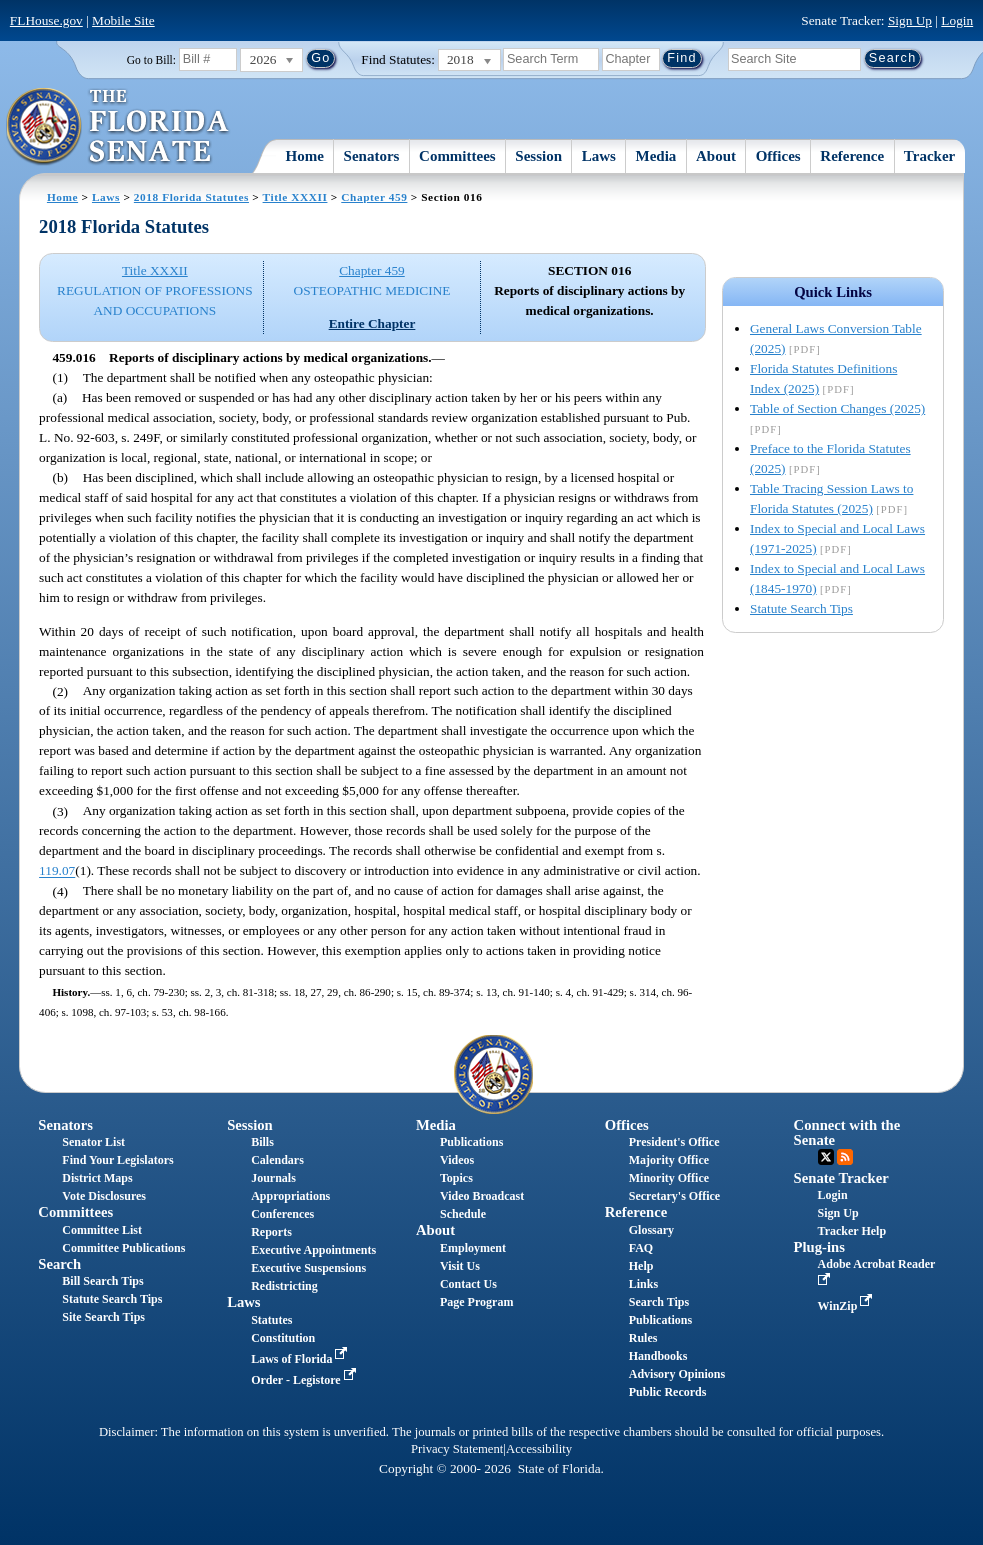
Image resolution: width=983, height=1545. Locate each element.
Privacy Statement (457, 1449)
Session (538, 156)
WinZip (847, 1306)
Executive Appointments (313, 1250)
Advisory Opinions (677, 1374)
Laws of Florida (301, 1359)
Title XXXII (295, 197)
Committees (457, 156)
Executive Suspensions (308, 1268)
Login (957, 20)
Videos (457, 1160)
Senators (372, 156)
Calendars (277, 1160)
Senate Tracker (841, 1178)
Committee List (102, 1230)
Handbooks (658, 1356)
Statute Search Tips (801, 608)
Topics (456, 1178)
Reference (852, 156)
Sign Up (910, 20)
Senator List (93, 1142)
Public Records (668, 1392)
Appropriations (290, 1196)
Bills (262, 1142)
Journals (273, 1178)
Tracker (929, 156)
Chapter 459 (374, 197)
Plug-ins (819, 1247)
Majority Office (669, 1160)
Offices (778, 156)
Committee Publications (123, 1248)
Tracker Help (852, 1231)
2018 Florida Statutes (191, 197)
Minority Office (669, 1178)
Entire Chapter (372, 323)
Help (641, 1266)
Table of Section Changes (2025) (837, 408)
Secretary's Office (674, 1196)
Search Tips (659, 1302)
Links (643, 1284)
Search (59, 1264)
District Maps (97, 1178)
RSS (845, 1157)
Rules (643, 1338)
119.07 (57, 871)
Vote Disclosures (104, 1196)
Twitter (826, 1157)
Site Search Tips (103, 1317)
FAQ (641, 1248)
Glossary (651, 1230)
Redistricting (284, 1286)
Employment (473, 1248)
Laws (599, 156)
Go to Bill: (151, 60)
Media (656, 156)
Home (305, 156)
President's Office (674, 1142)
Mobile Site (123, 20)
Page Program (476, 1302)
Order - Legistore (305, 1380)
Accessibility (539, 1449)
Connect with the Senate (847, 1132)
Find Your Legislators (117, 1160)
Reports (271, 1232)
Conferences (282, 1214)
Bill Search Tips (102, 1281)
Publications (471, 1142)
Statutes (271, 1320)
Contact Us (468, 1284)
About (716, 156)
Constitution (283, 1338)
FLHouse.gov (46, 20)
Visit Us (460, 1266)
